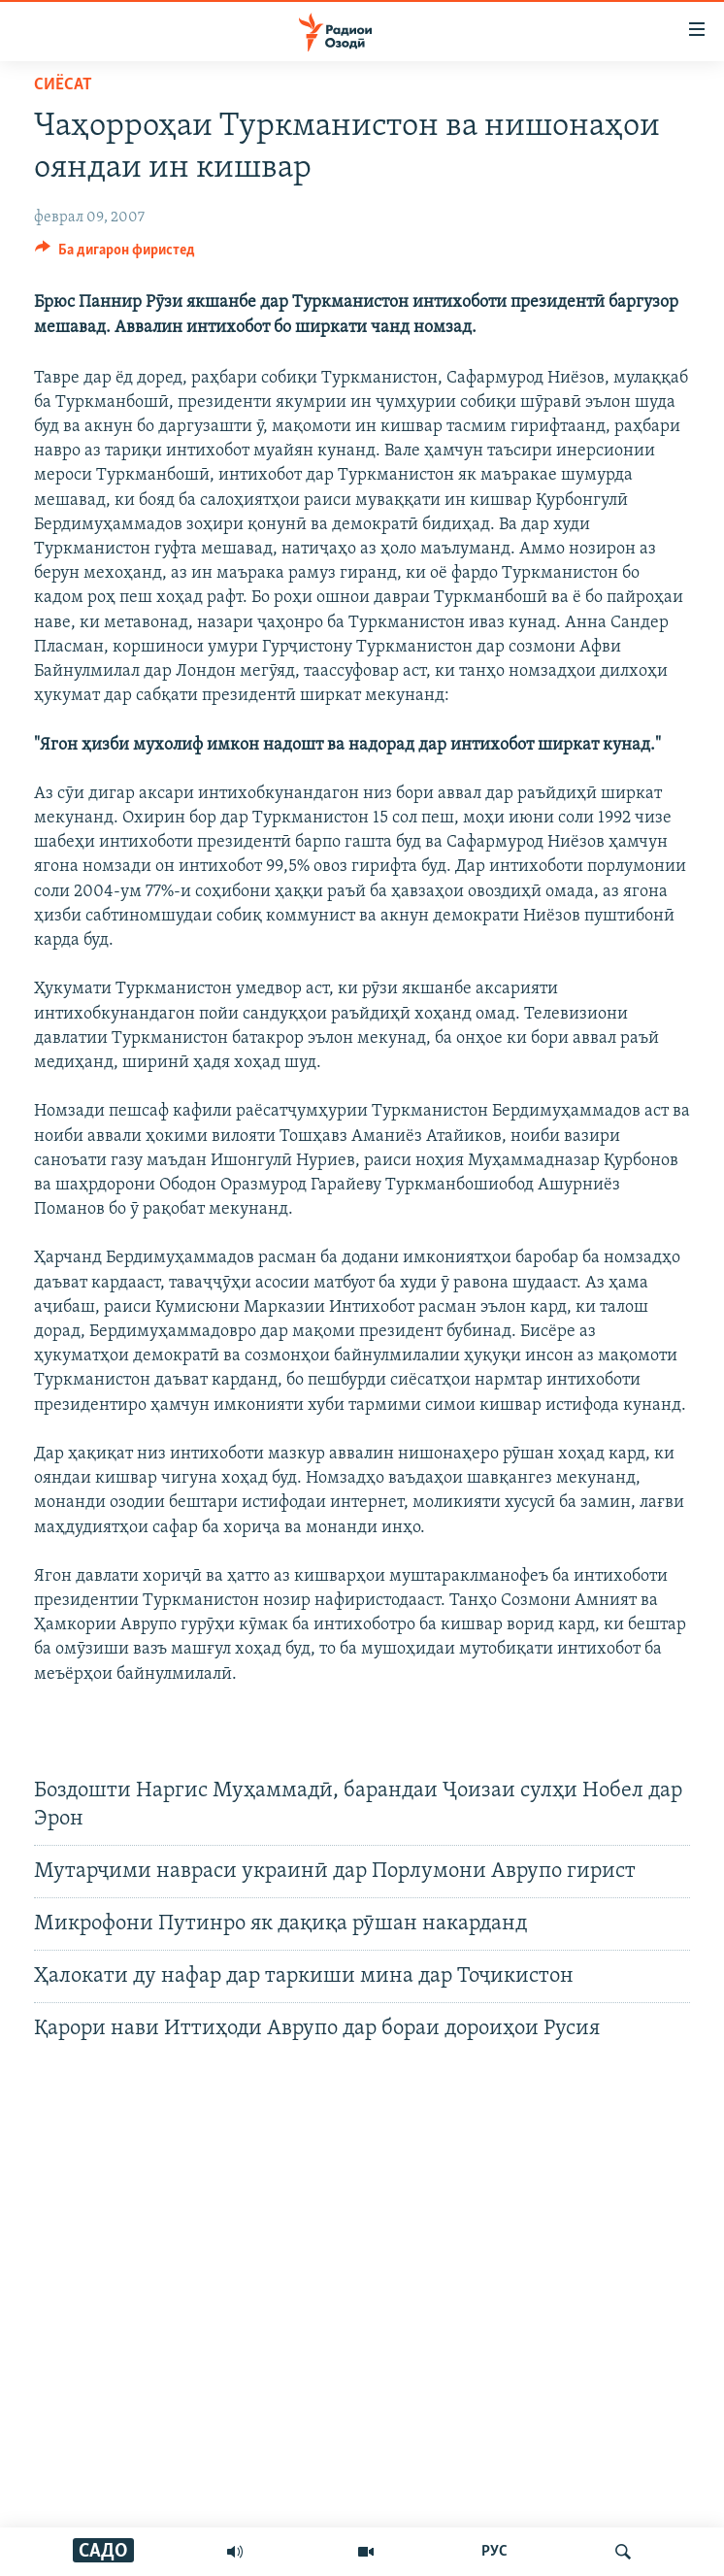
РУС (494, 2551)
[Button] (115, 254)
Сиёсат (63, 85)
